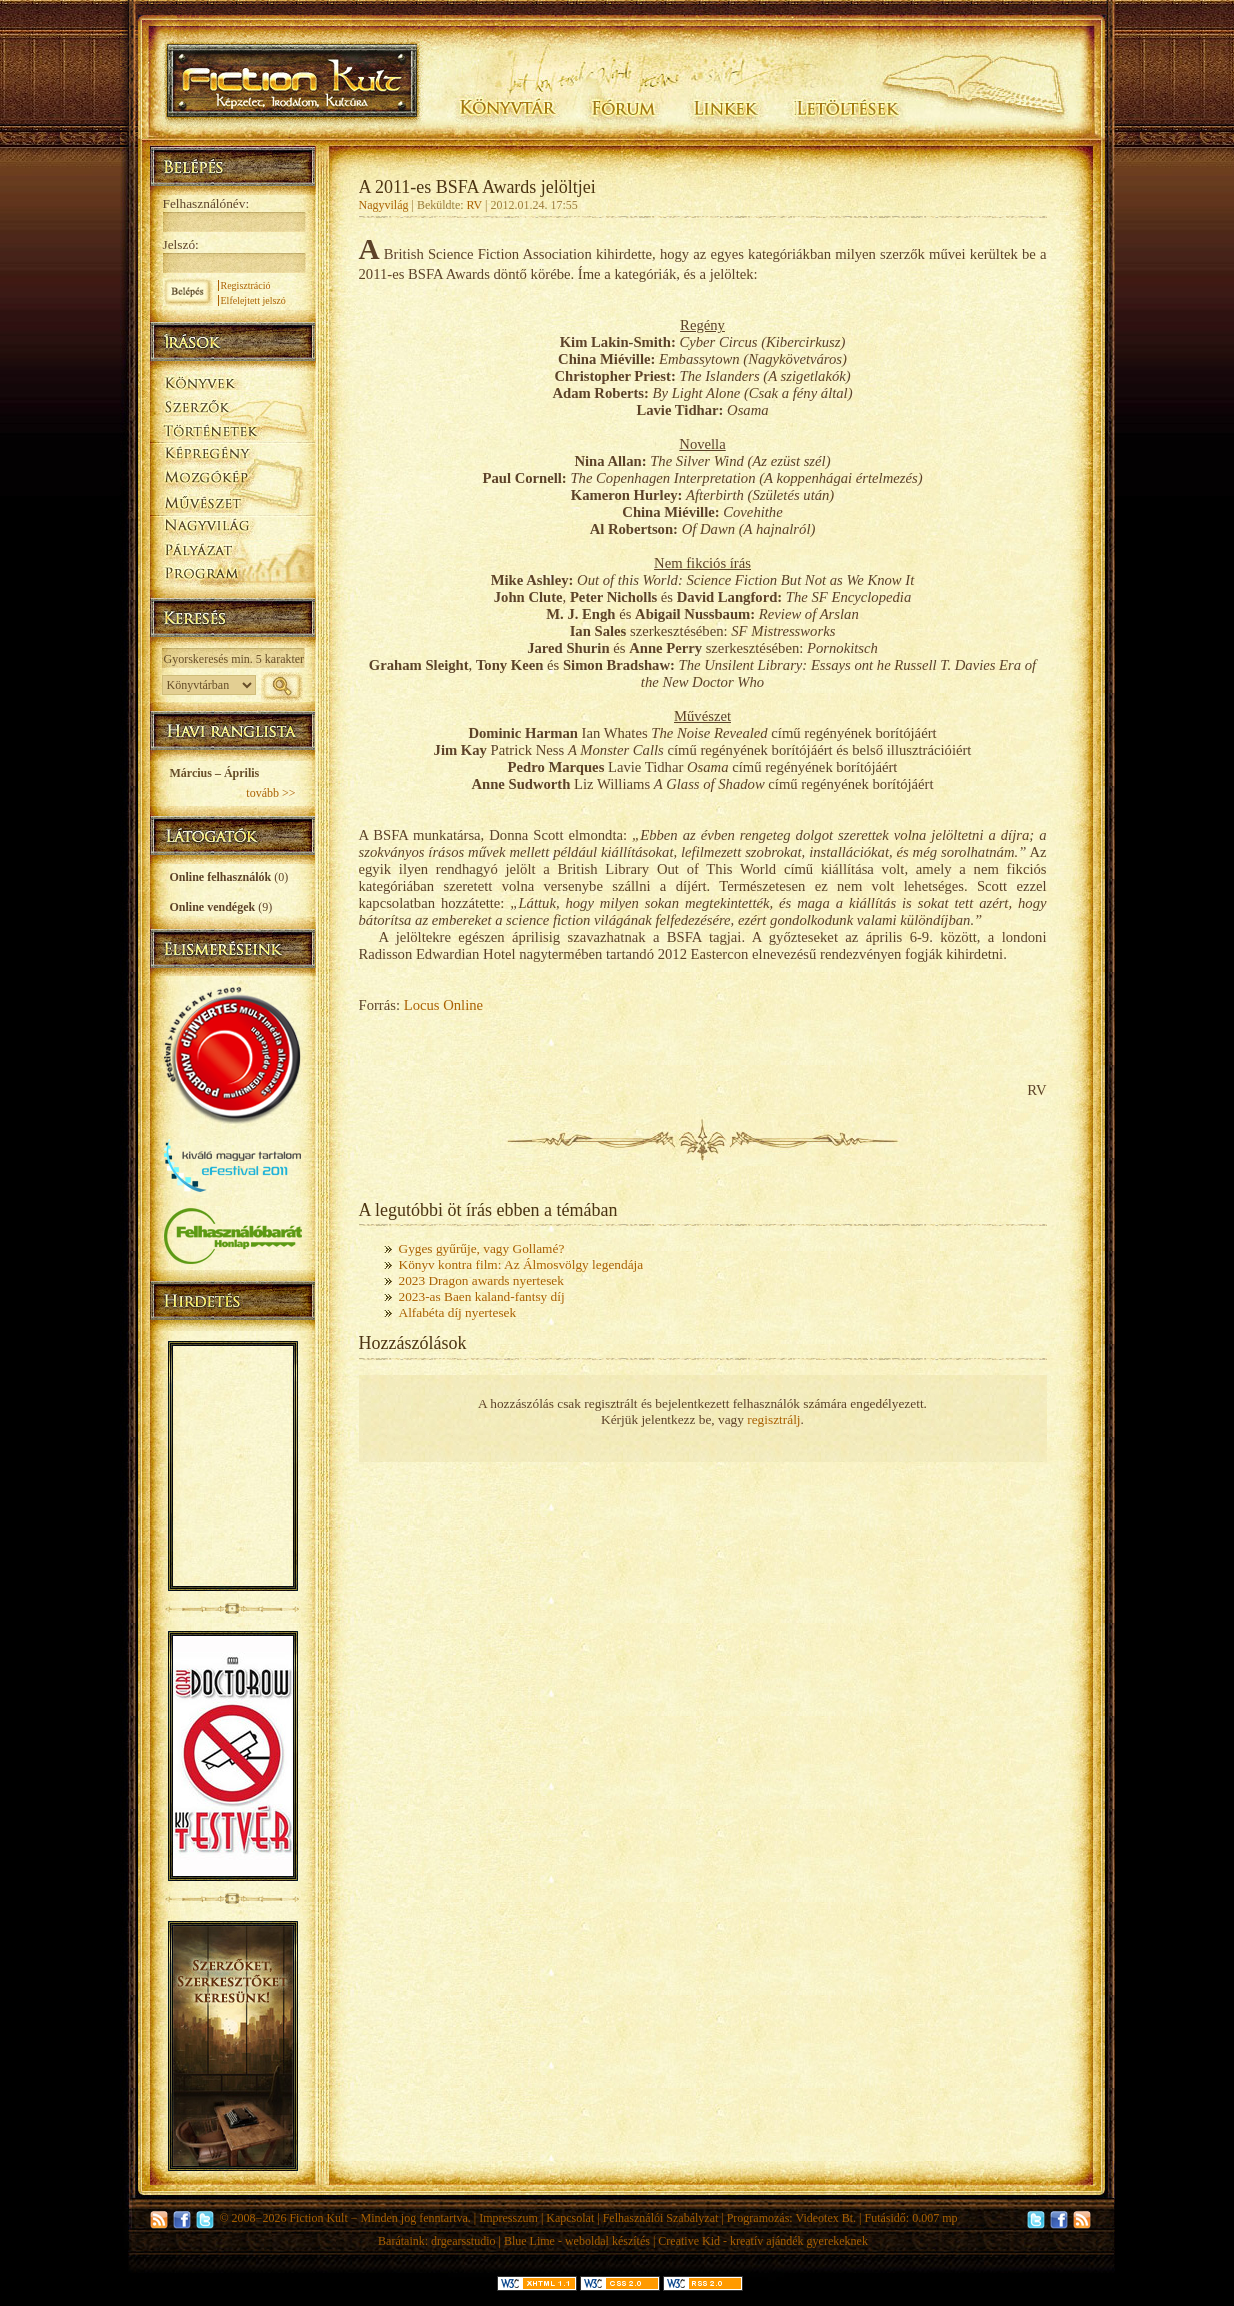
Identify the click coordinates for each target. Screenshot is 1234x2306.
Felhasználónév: (206, 203)
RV (475, 205)
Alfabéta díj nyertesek (458, 1312)
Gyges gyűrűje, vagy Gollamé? (482, 1248)
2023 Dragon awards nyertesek (481, 1280)
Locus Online (443, 1005)
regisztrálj (773, 1419)
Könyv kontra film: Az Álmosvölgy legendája (521, 1264)
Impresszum (508, 2218)
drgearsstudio (463, 2241)
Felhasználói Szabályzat (661, 2218)
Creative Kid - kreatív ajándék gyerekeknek (763, 2241)
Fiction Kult (318, 2218)
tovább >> (270, 793)
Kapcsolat (570, 2218)
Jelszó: (181, 244)
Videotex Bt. (825, 2218)
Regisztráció (246, 285)
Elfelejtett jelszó (253, 300)
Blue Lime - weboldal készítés (577, 2241)
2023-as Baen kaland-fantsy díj (482, 1296)
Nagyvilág (384, 205)
